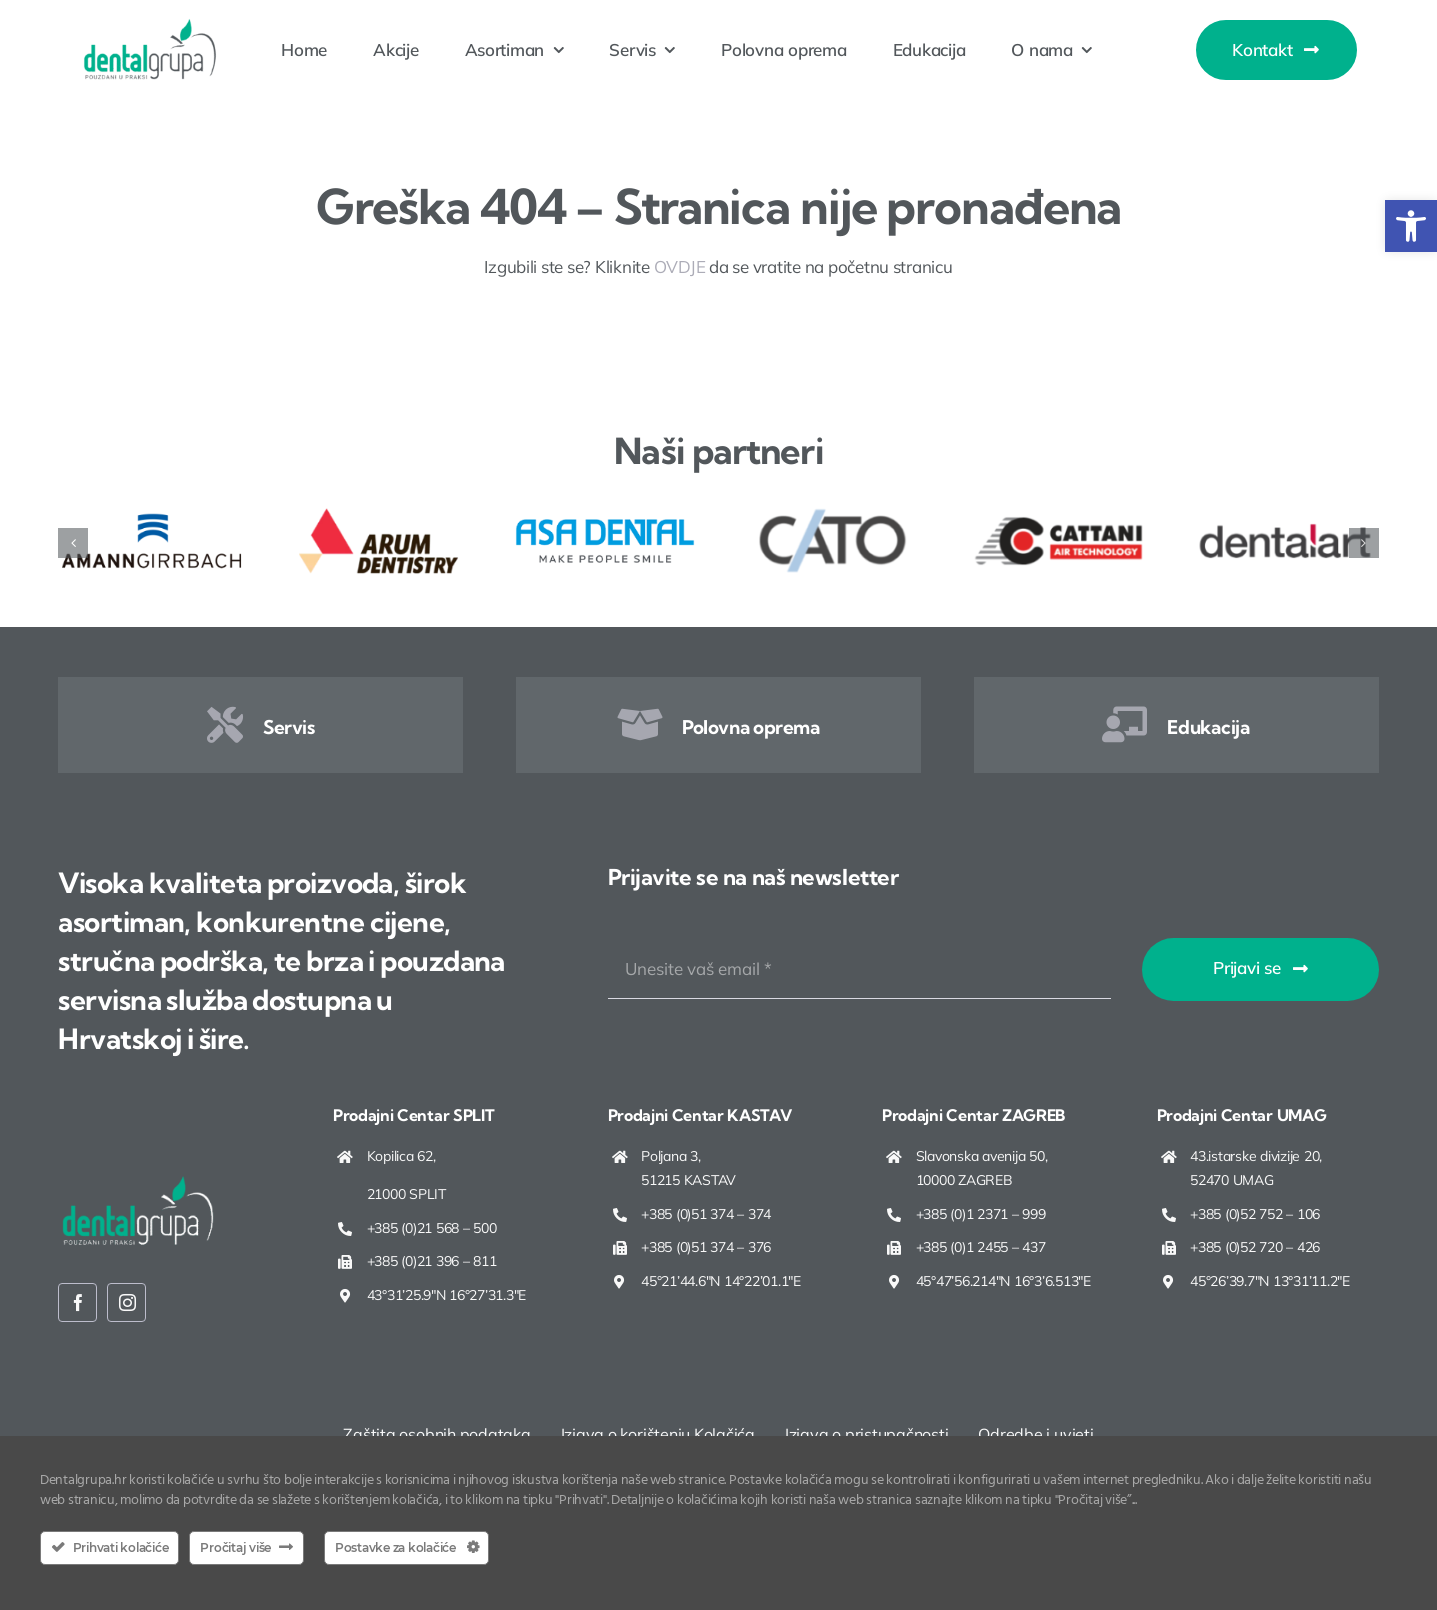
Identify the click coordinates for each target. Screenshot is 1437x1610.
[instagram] (126, 1302)
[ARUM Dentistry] (378, 513)
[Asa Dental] (605, 513)
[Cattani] (1058, 513)
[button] (1411, 226)
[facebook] (77, 1302)
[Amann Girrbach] (151, 513)
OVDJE (680, 266)
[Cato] (831, 513)
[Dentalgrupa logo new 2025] (150, 26)
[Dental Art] (1285, 513)
